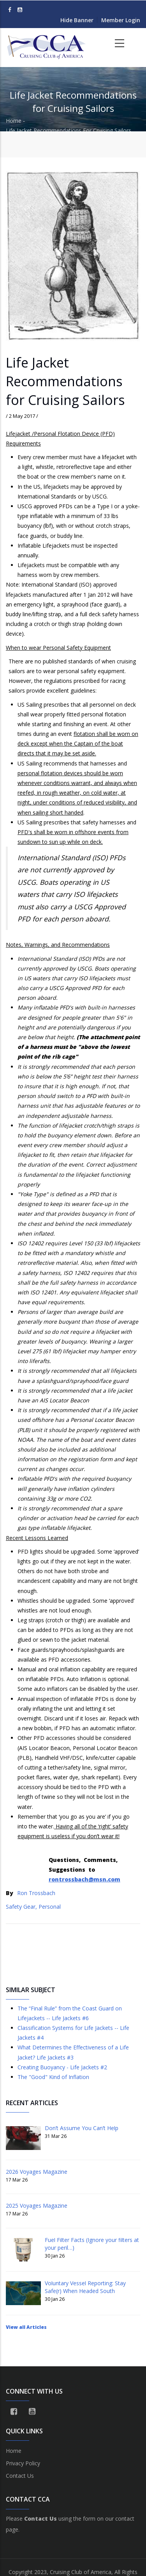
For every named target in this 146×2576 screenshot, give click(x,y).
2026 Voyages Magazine (36, 2171)
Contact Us (20, 2475)
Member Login (120, 20)
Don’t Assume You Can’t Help (81, 2128)
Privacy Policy (23, 2463)
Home (13, 120)
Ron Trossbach (36, 1893)
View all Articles (26, 2327)
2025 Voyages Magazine (36, 2205)
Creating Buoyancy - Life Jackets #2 (62, 2067)
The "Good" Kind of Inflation (53, 2077)
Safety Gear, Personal (33, 1906)
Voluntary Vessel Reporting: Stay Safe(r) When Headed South (85, 2287)
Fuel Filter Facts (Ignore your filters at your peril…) (92, 2243)
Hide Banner (76, 20)
